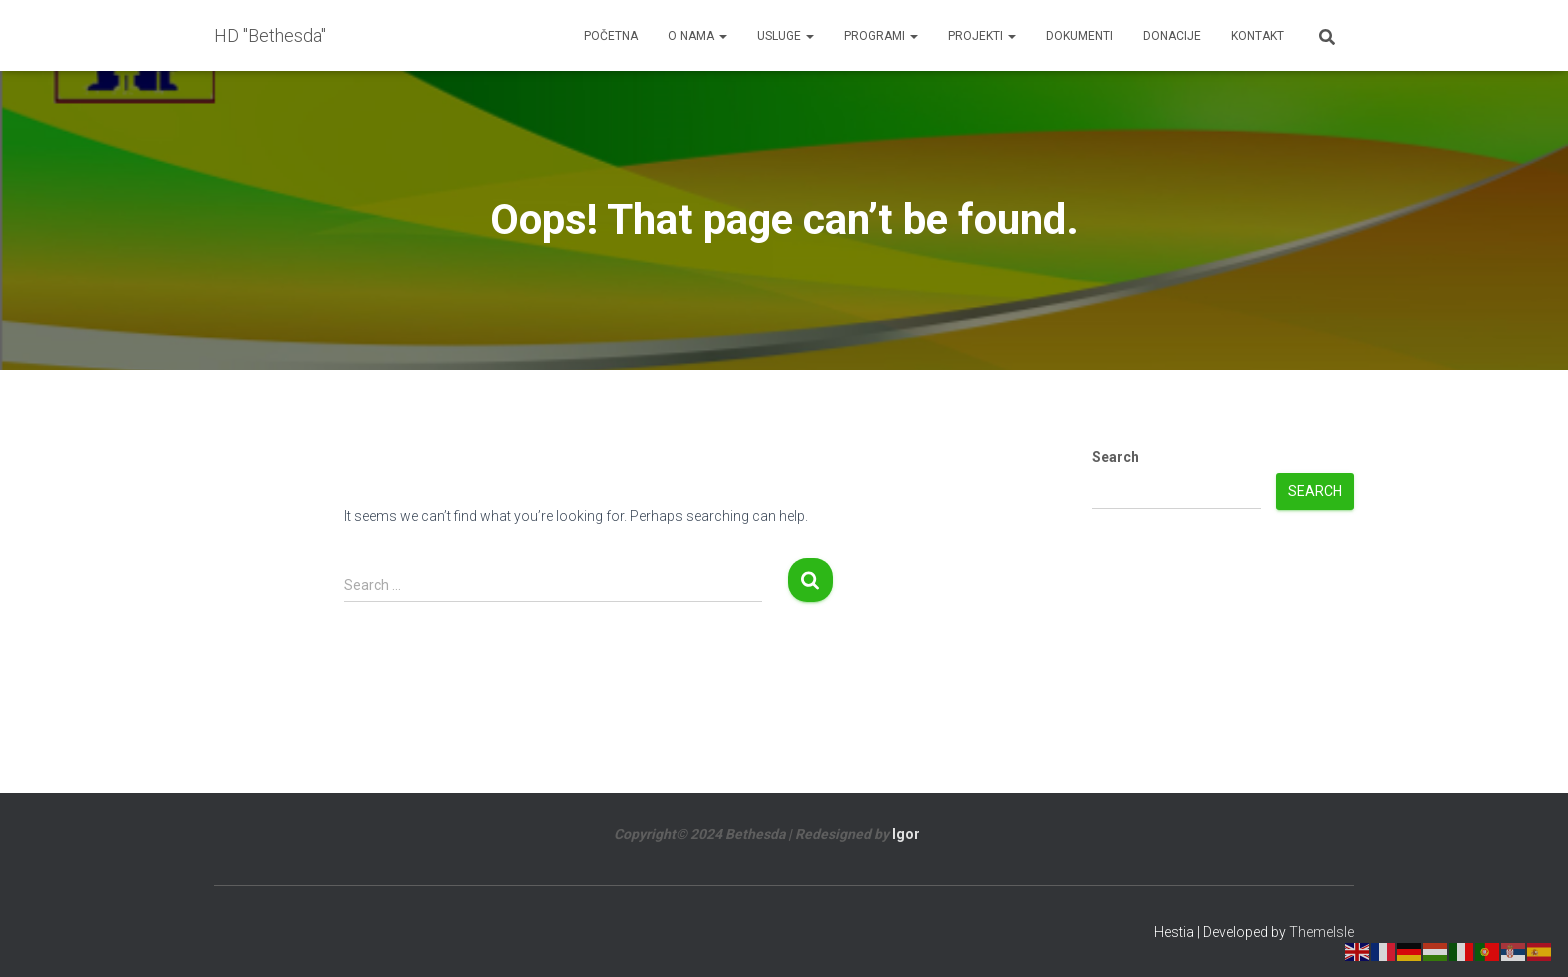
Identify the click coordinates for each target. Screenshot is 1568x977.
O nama (697, 36)
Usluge (785, 36)
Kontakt (1257, 36)
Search (1115, 457)
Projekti (982, 36)
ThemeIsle (1321, 932)
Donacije (1172, 36)
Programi (881, 36)
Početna (611, 36)
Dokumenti (1079, 36)
